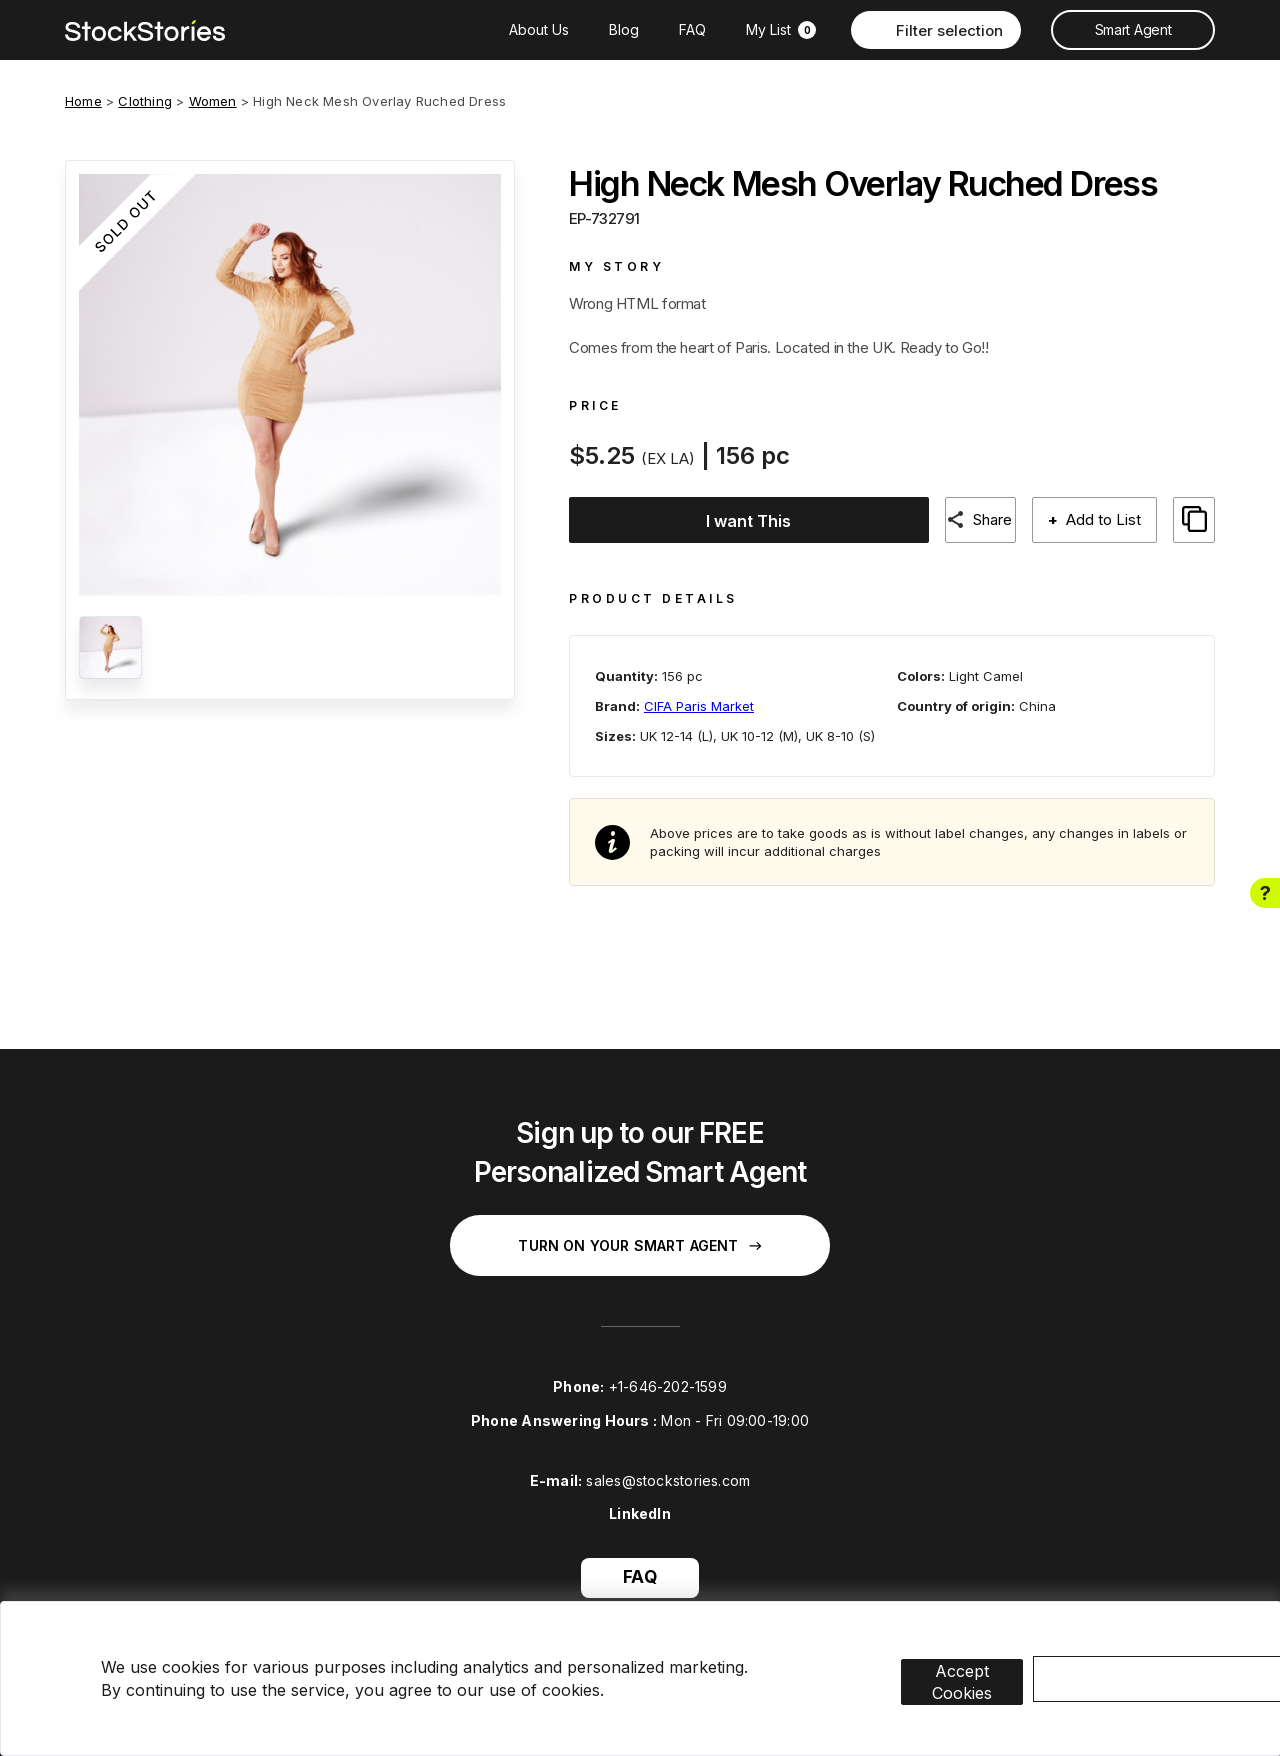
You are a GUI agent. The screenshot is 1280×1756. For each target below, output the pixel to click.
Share (986, 519)
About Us (539, 29)
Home (83, 101)
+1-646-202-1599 (668, 1376)
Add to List (1101, 519)
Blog (624, 29)
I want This (739, 521)
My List (781, 29)
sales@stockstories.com (668, 1469)
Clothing (145, 101)
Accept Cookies (991, 1652)
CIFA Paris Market (699, 695)
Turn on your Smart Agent (639, 1235)
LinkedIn (640, 1503)
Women (213, 101)
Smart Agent (1133, 29)
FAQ (692, 29)
